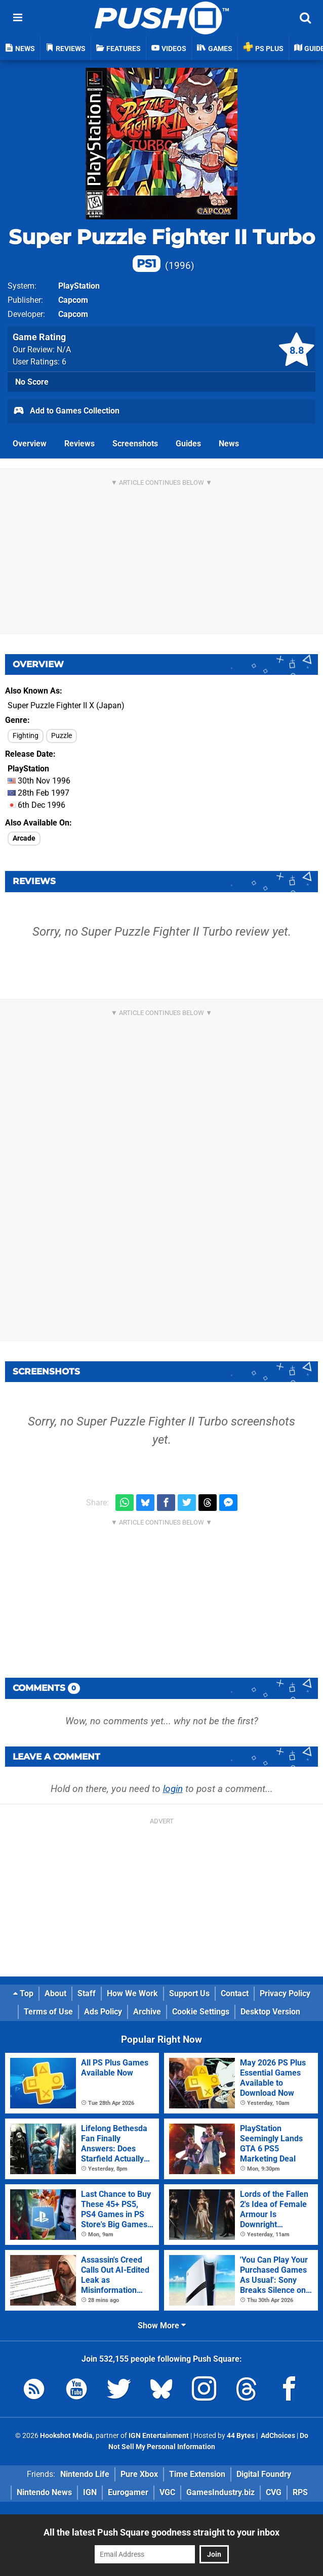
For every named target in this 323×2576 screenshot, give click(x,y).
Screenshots (135, 443)
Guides (188, 443)
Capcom (73, 300)
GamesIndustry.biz (220, 2492)
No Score (32, 382)
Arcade (24, 838)
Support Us (189, 1993)
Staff (86, 1993)
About (55, 1993)
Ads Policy (103, 2011)
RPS (300, 2492)
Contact (235, 1993)
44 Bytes (241, 2435)
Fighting (25, 735)
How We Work (132, 1993)
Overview (30, 443)
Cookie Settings (200, 2011)
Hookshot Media (66, 2435)
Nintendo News (44, 2492)
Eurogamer (128, 2492)
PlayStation (79, 286)
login (173, 1789)
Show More (162, 2325)
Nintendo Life (84, 2474)
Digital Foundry (263, 2474)
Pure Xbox (139, 2474)
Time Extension (197, 2474)
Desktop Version (270, 2011)
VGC (167, 2492)
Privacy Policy (285, 1993)
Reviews (79, 443)
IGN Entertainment (159, 2435)
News (229, 443)
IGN (90, 2492)
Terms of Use (48, 2011)
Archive (147, 2011)
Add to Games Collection (66, 411)
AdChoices (277, 2435)
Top (23, 1993)
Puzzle (61, 735)
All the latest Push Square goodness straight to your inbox (161, 2532)
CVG (273, 2492)
